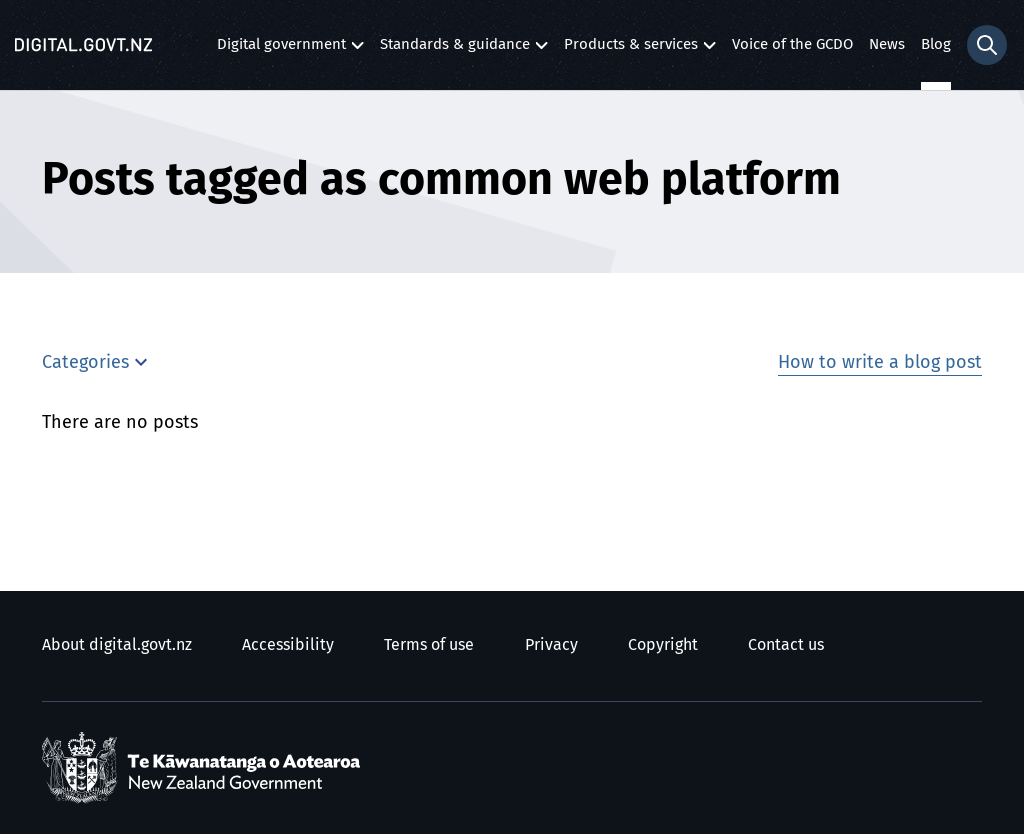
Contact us (786, 645)
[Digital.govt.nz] (83, 45)
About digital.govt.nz (117, 645)
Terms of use (429, 645)
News (887, 44)
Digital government (281, 49)
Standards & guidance (455, 49)
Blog (936, 44)
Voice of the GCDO (792, 44)
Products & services (631, 49)
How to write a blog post (880, 363)
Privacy (551, 645)
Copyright (663, 645)
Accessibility (288, 645)
